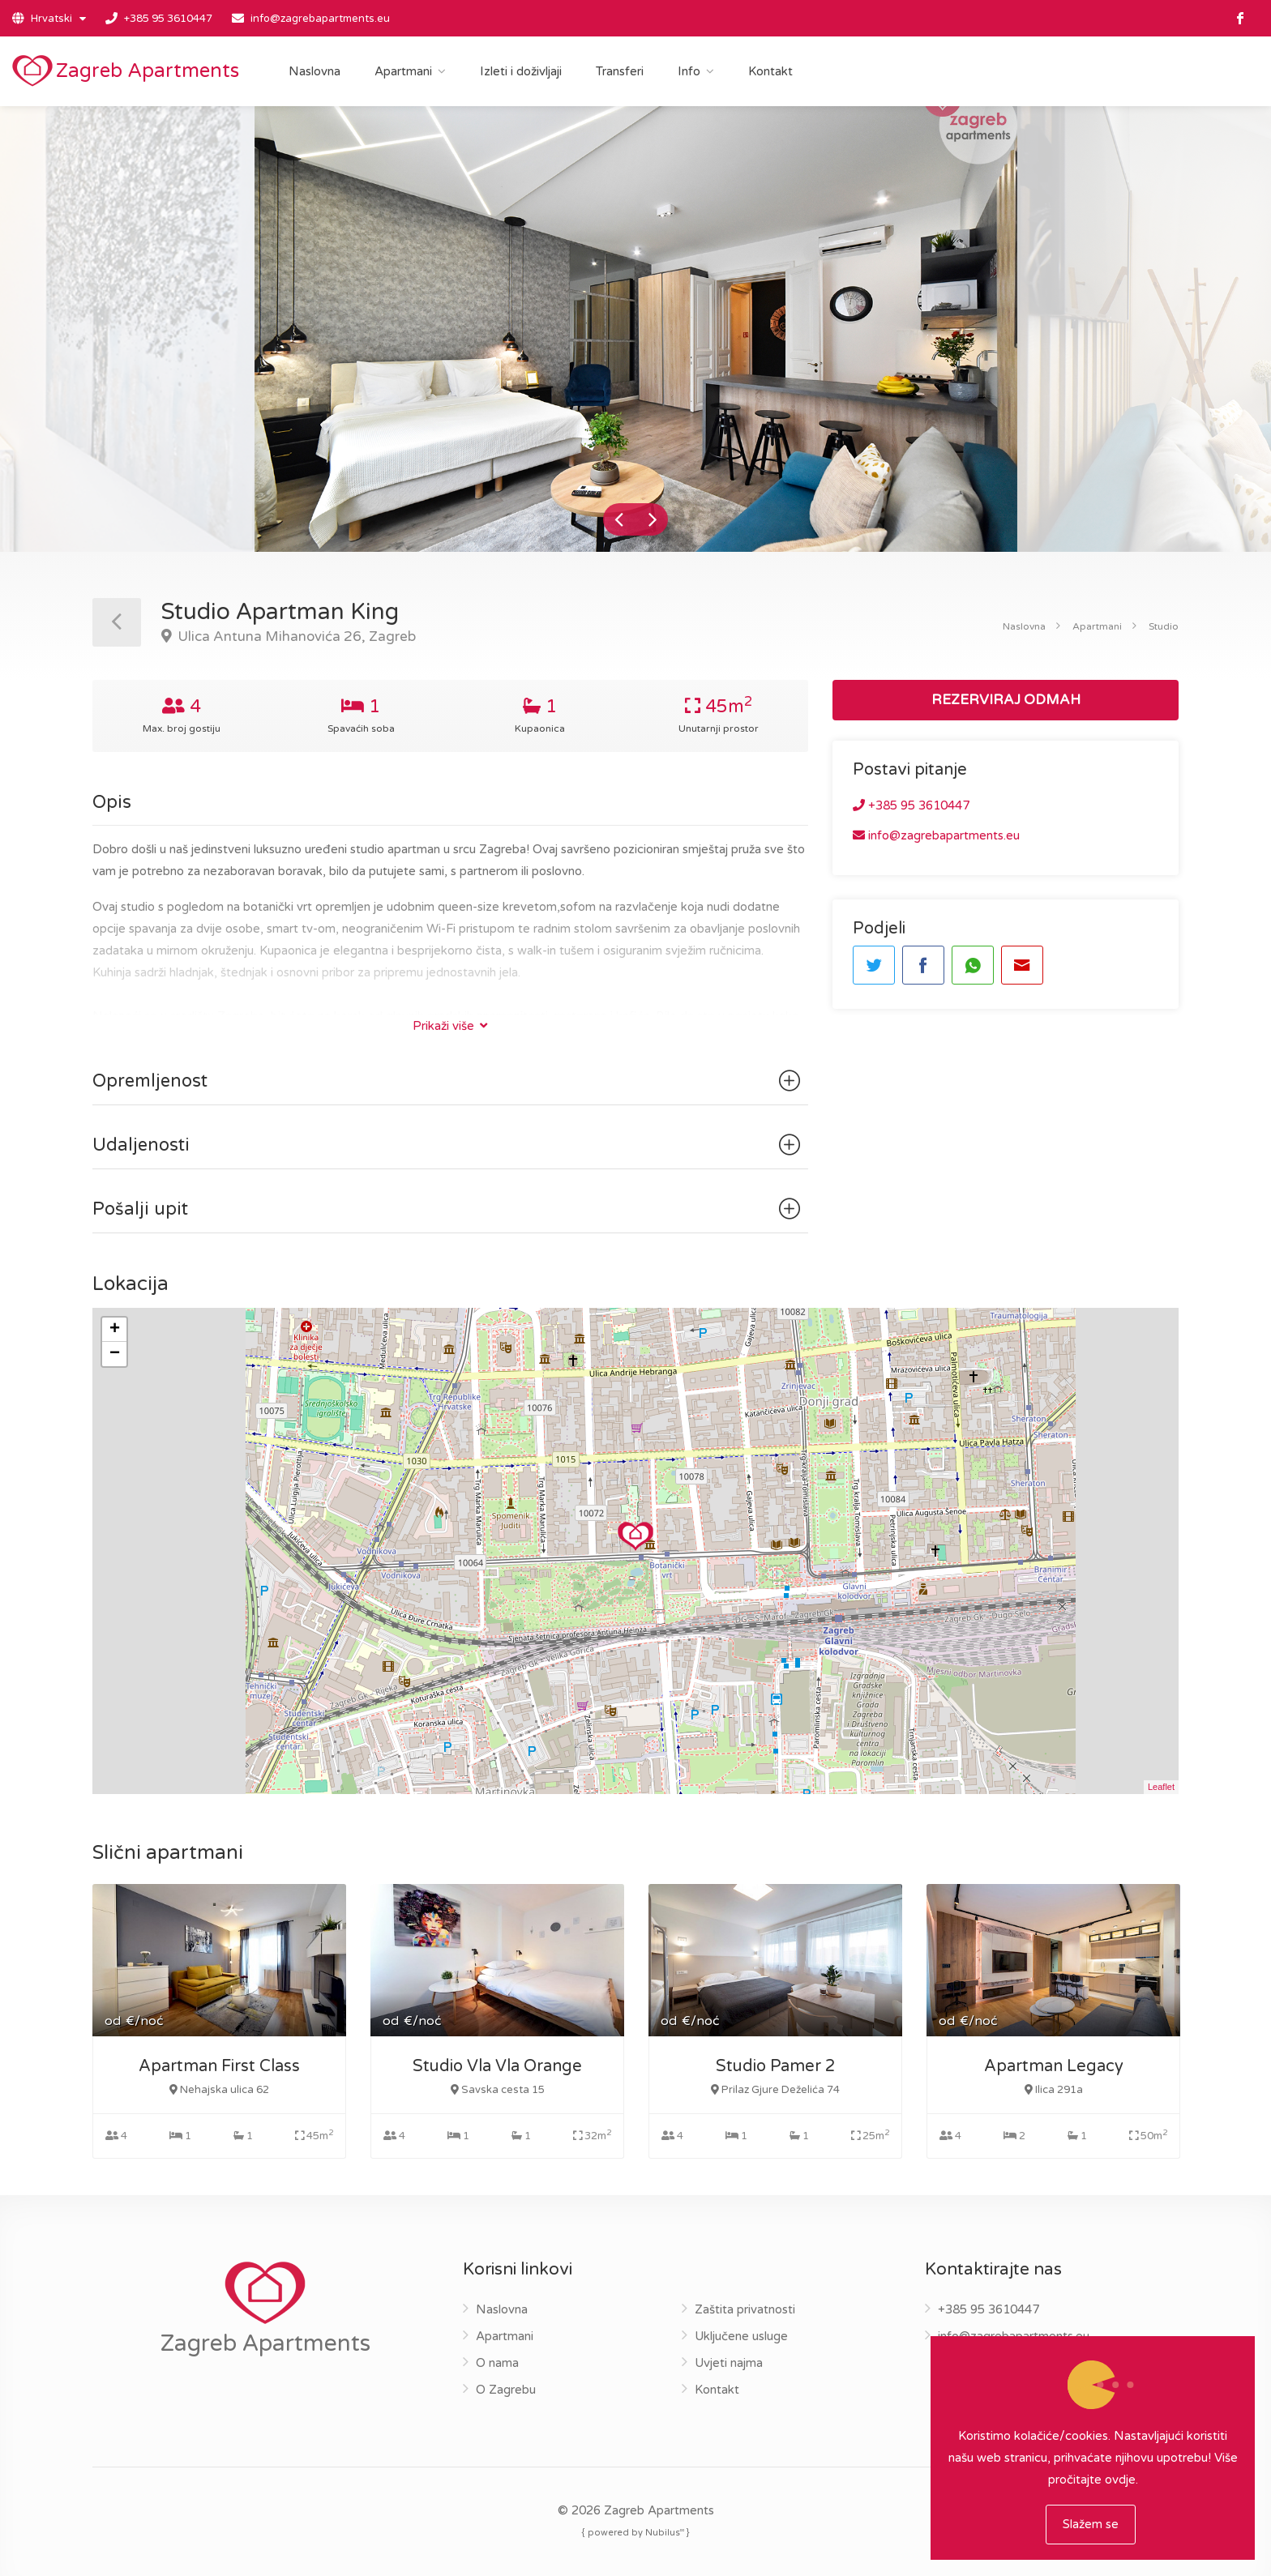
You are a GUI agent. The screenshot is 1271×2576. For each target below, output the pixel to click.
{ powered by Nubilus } (636, 2532)
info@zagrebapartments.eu (320, 18)
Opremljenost (448, 1080)
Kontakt (770, 71)
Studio (1164, 626)
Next (652, 519)
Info (689, 71)
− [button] (114, 1354)
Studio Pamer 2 (776, 2066)
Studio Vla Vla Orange (497, 2066)
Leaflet (1161, 1787)
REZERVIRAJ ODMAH (1006, 699)
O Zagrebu (506, 2389)
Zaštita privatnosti (745, 2309)
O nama (497, 2363)
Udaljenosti (448, 1145)
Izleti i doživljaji (521, 71)
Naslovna (314, 71)
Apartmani (403, 71)
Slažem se (1091, 2524)
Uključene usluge (741, 2336)
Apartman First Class (219, 2066)
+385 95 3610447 (168, 18)
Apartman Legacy (1053, 2066)
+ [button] (114, 1330)
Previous (619, 519)
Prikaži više (450, 1026)
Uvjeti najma (729, 2363)
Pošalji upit (448, 1209)
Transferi (620, 71)
